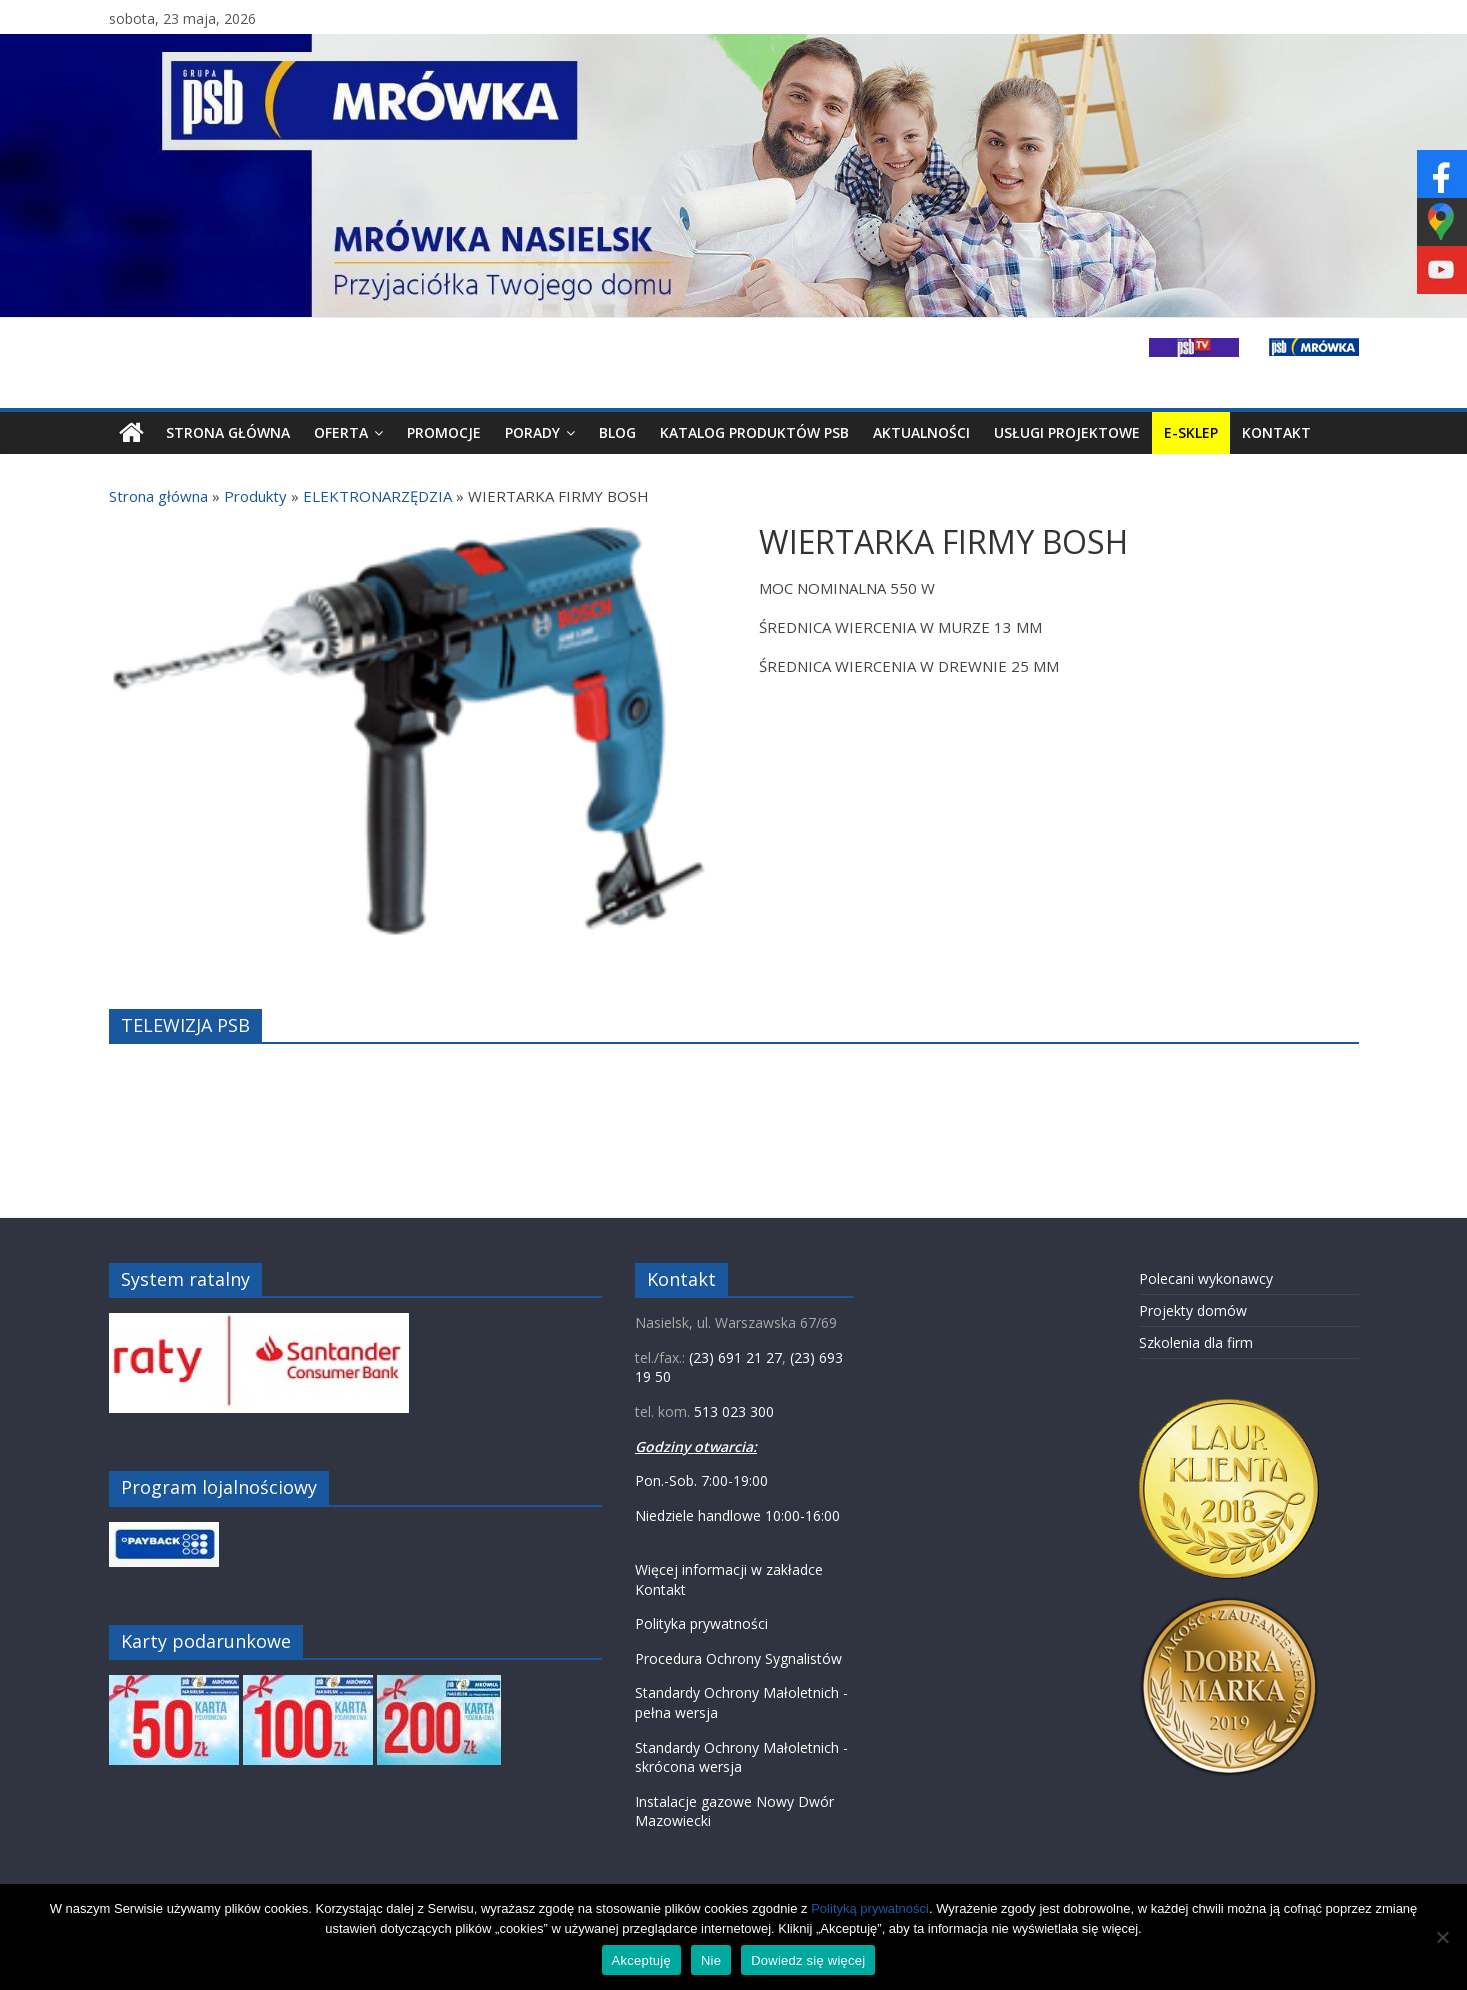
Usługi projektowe (1067, 432)
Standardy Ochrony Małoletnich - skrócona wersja (741, 1757)
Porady (532, 432)
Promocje (444, 432)
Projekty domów (1193, 1310)
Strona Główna (228, 432)
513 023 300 (734, 1411)
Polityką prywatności (870, 1908)
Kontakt (1276, 432)
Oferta (341, 432)
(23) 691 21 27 (735, 1357)
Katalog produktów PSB (754, 432)
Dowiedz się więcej (808, 1960)
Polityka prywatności (701, 1623)
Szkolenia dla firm (1196, 1342)
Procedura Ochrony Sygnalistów (738, 1658)
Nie (711, 1960)
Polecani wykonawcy (1206, 1278)
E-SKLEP (1191, 432)
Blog (617, 432)
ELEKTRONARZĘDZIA (377, 496)
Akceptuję (641, 1960)
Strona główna (158, 496)
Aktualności (921, 432)
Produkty (255, 496)
